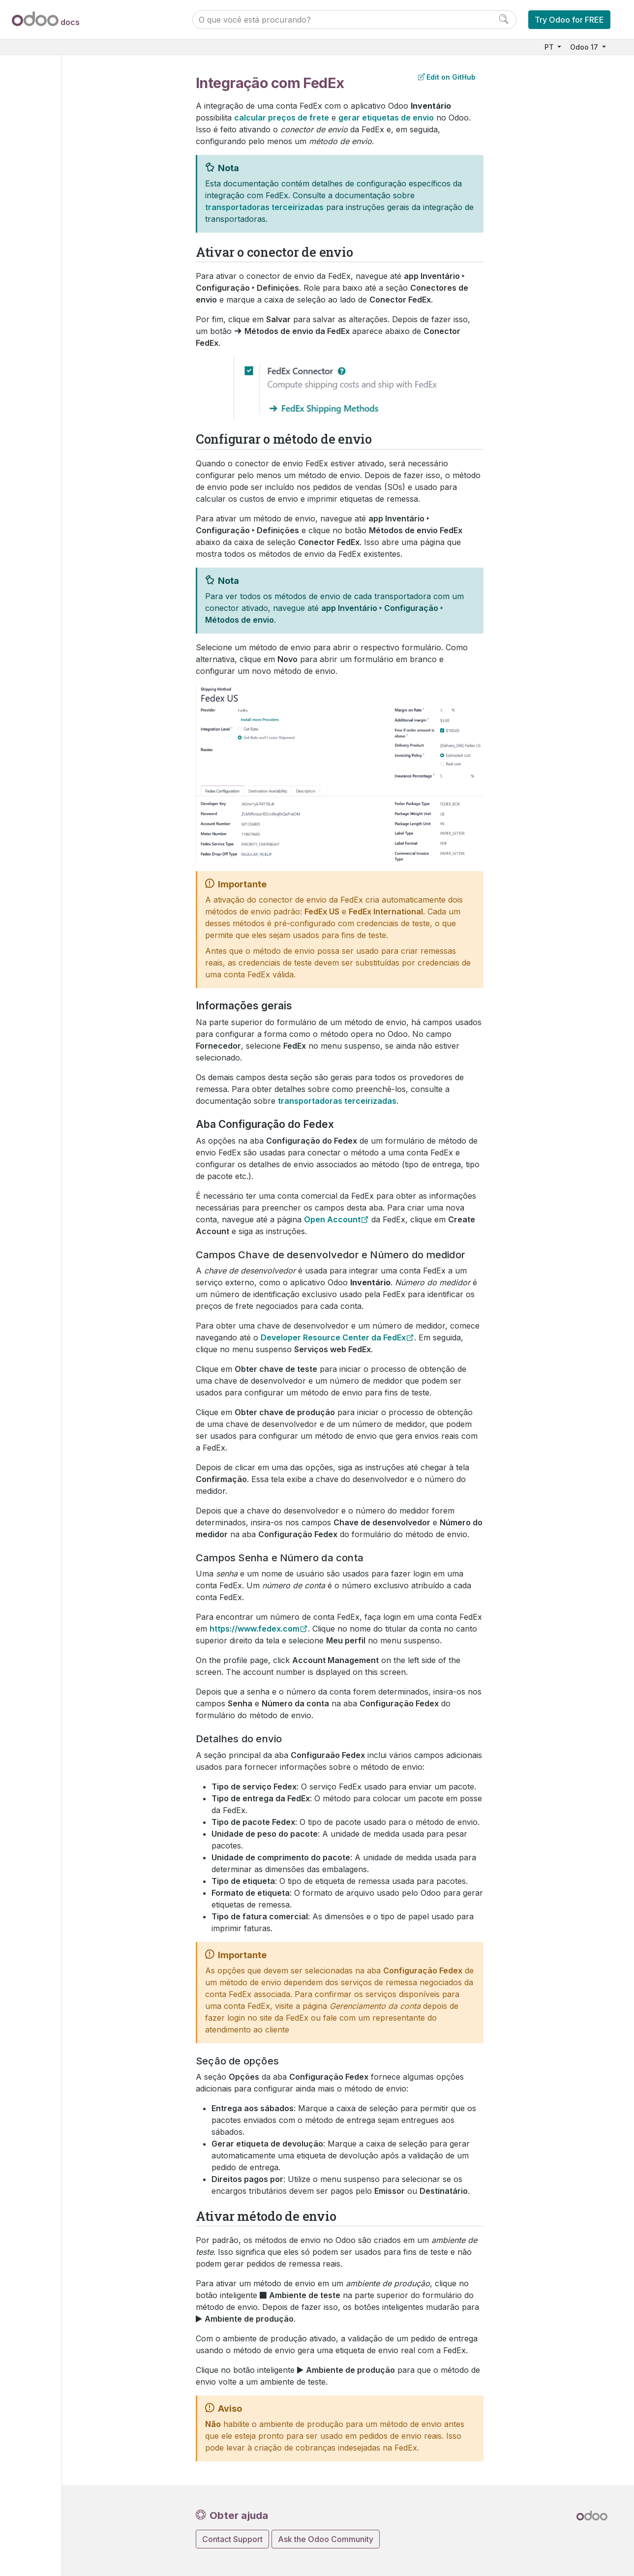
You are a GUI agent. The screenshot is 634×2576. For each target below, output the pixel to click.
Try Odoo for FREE (569, 20)
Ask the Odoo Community (325, 2539)
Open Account (332, 1219)
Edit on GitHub (447, 77)
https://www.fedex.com (255, 1629)
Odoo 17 (585, 47)
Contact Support (232, 2539)
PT (550, 47)
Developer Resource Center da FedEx (333, 1337)
